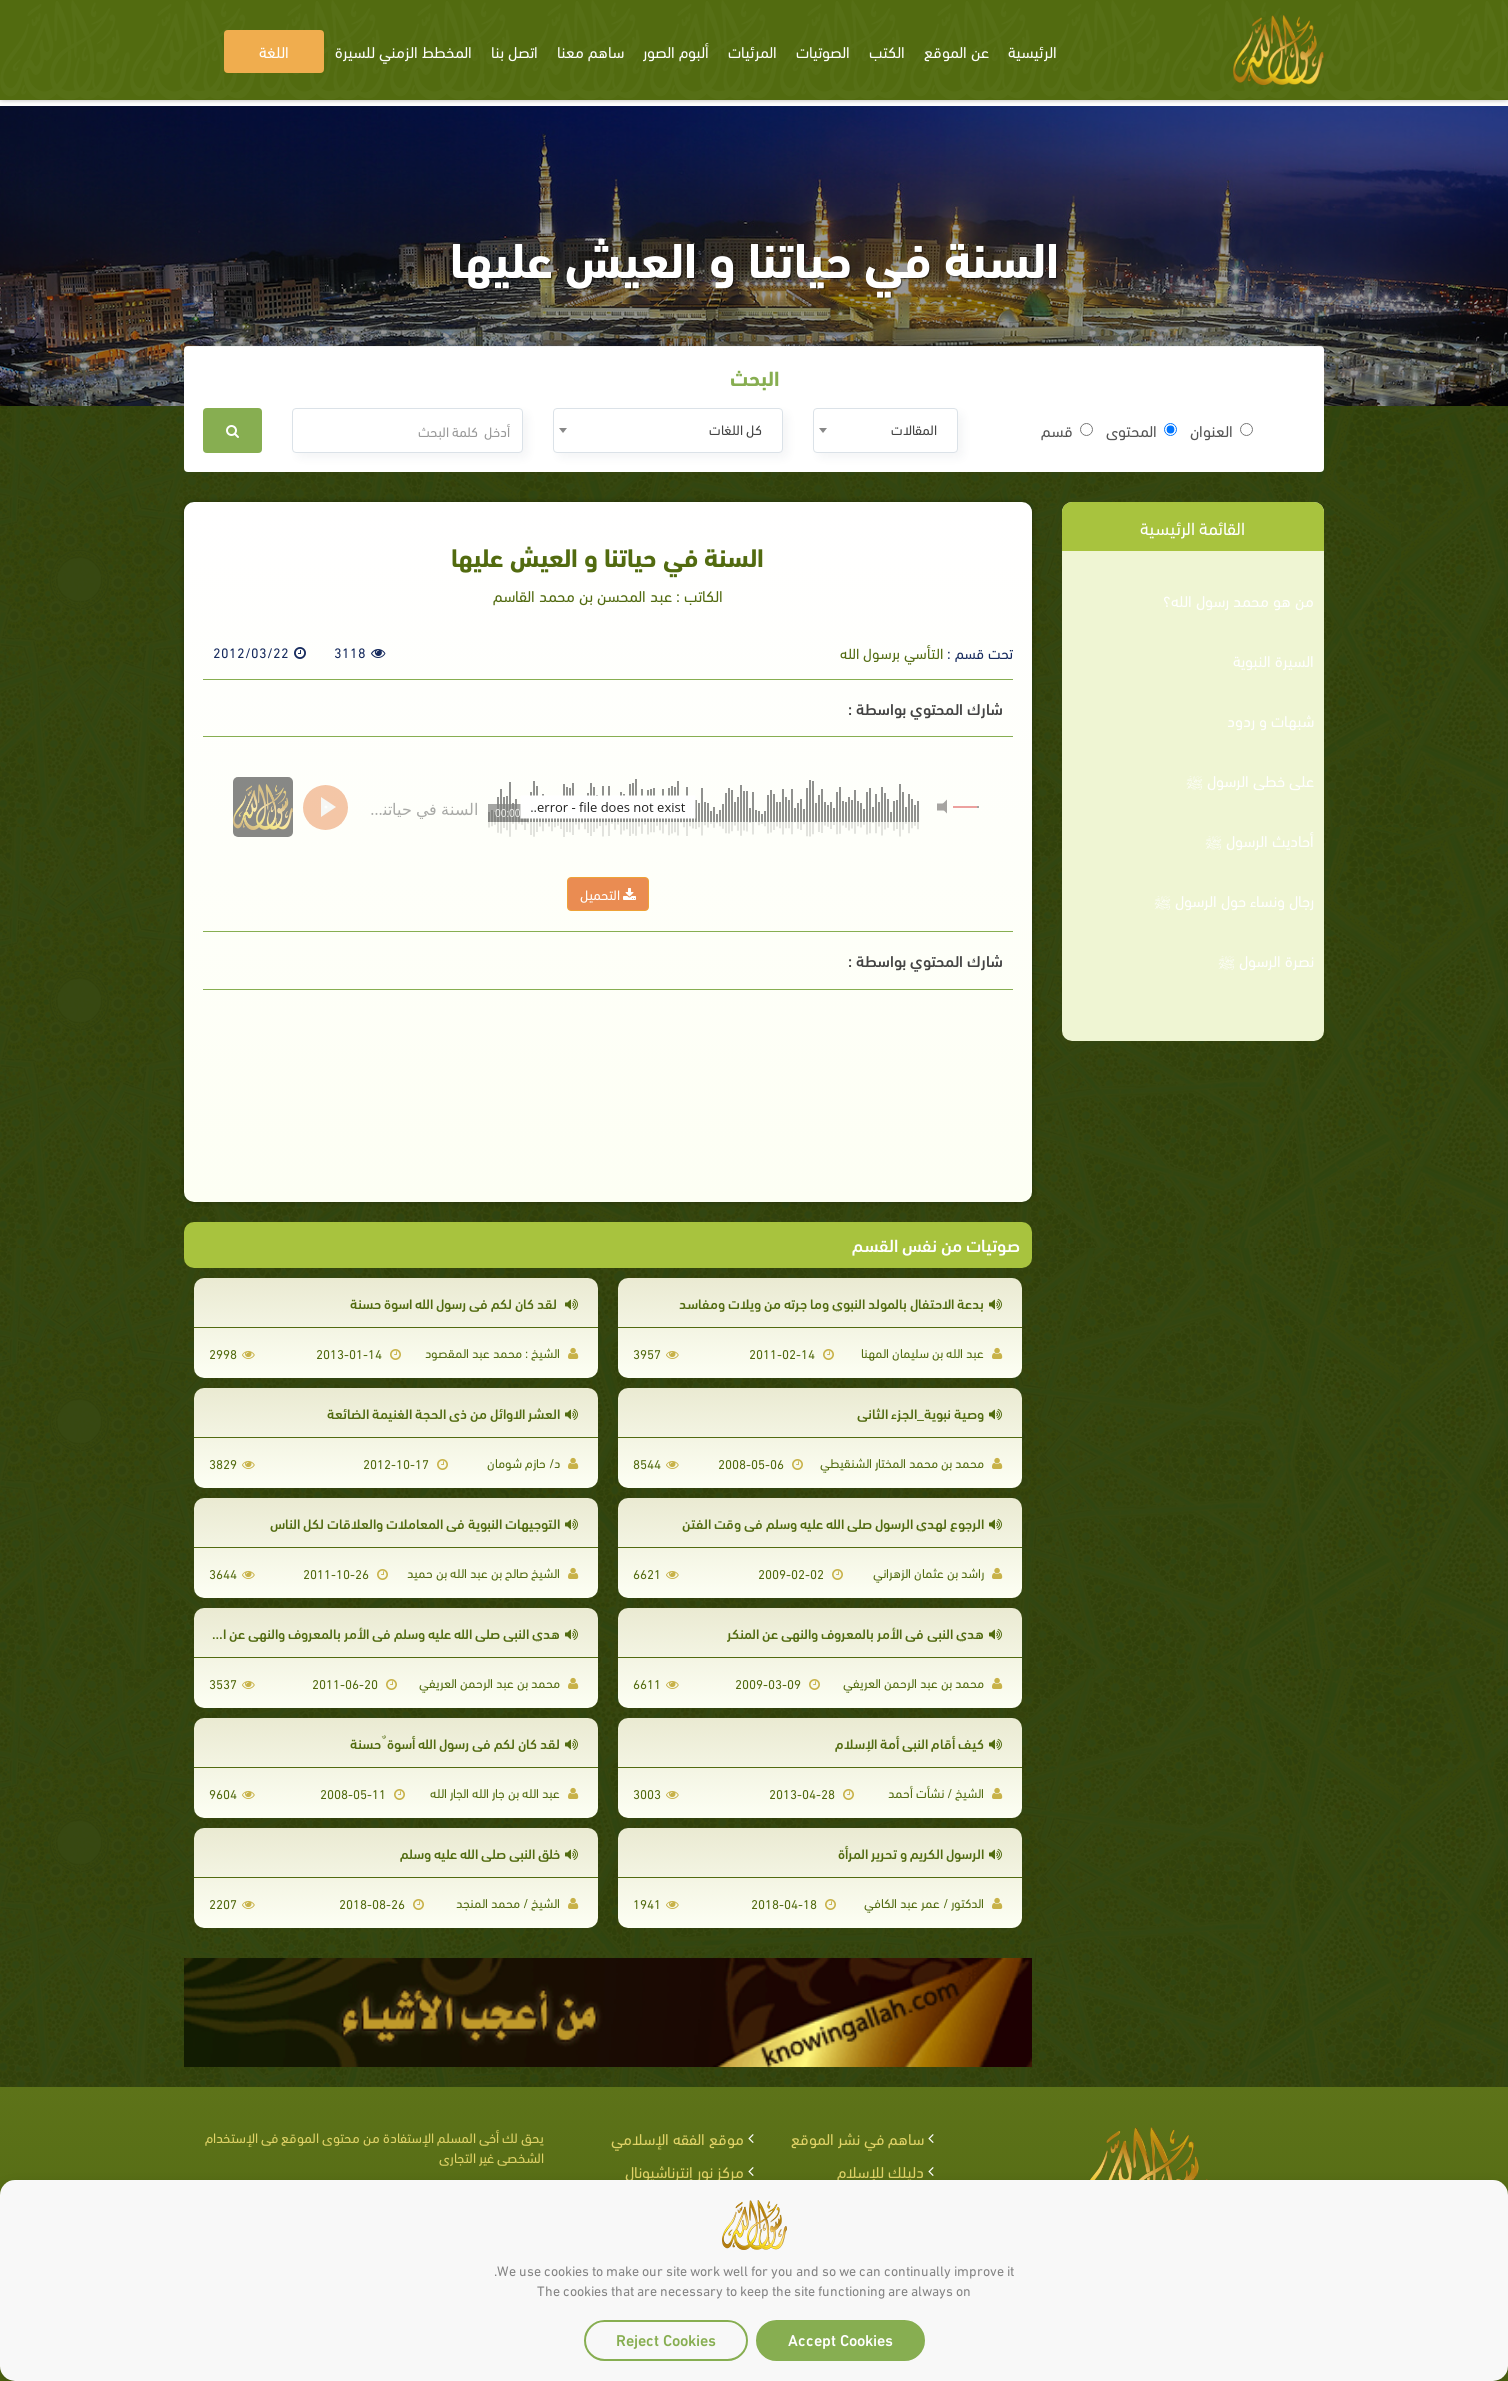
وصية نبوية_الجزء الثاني (929, 1412)
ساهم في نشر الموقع (857, 2137)
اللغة (274, 50)
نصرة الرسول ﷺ (1266, 960)
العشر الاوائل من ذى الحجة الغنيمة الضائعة (452, 1412)
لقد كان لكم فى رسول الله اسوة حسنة (464, 1302)
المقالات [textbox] (914, 428)
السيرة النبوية (1273, 660)
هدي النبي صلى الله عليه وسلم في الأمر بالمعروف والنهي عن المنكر (386, 1632)
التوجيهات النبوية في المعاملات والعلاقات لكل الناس (424, 1522)
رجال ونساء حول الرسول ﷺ (1234, 900)
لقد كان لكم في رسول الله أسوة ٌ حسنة (464, 1742)
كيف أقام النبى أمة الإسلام (918, 1742)
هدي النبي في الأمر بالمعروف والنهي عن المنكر (864, 1632)
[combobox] (885, 430)
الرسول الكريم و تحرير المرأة (920, 1852)
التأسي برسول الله (891, 652)
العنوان (1221, 430)
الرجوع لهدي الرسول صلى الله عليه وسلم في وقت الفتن (842, 1522)
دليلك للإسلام (880, 2170)
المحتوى (1141, 430)
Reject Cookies (666, 2338)
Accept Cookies (840, 2338)
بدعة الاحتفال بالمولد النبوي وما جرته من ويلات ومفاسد (840, 1302)
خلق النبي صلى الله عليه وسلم (489, 1852)
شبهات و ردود (1270, 720)
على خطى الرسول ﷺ (1250, 780)
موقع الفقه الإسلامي (677, 2137)
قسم (1067, 430)
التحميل (608, 893)
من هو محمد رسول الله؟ (1238, 600)
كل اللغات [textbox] (735, 428)
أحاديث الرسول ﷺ (1259, 840)
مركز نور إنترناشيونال (684, 2170)
